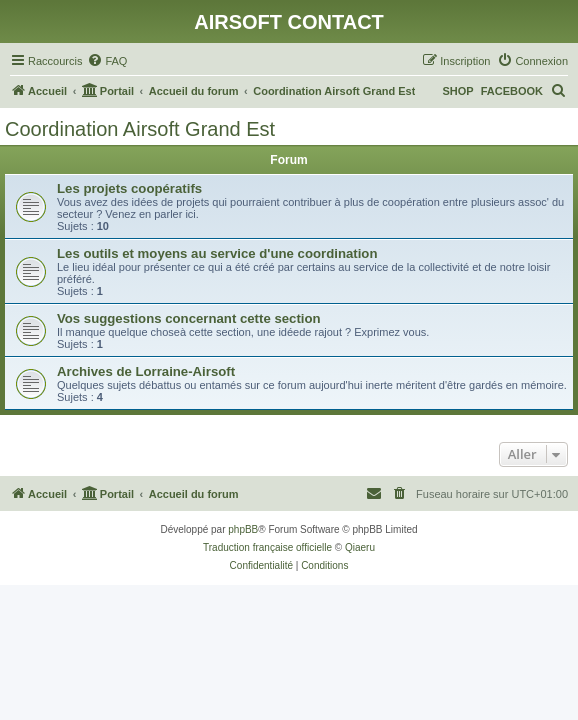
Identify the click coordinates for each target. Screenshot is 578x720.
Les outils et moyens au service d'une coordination (217, 253)
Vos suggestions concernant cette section (189, 318)
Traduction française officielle (267, 547)
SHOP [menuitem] (457, 91)
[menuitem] (107, 61)
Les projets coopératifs (129, 188)
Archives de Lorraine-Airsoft (146, 371)
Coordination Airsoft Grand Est (140, 129)
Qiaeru (360, 547)
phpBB (243, 529)
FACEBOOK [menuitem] (512, 91)
